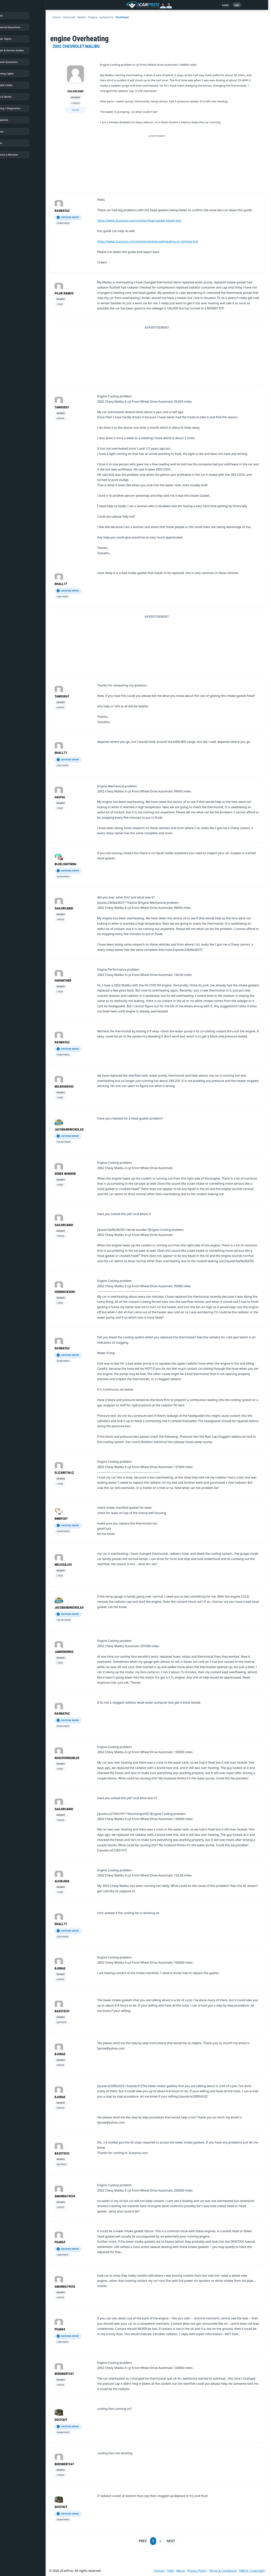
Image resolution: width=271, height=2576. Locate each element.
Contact (159, 2571)
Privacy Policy (196, 2571)
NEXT (171, 2541)
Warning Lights (16, 73)
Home (11, 15)
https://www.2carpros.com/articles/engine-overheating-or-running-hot (147, 241)
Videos (11, 131)
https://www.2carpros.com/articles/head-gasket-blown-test (139, 220)
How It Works (15, 96)
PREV (143, 2541)
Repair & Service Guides (21, 50)
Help (170, 2571)
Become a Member (18, 154)
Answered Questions (19, 27)
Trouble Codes (15, 85)
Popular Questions (18, 62)
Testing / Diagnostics (19, 108)
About (180, 2571)
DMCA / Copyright (252, 2571)
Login (225, 4)
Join (237, 4)
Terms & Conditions (223, 2571)
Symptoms (13, 120)
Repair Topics (15, 38)
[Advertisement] (158, 165)
